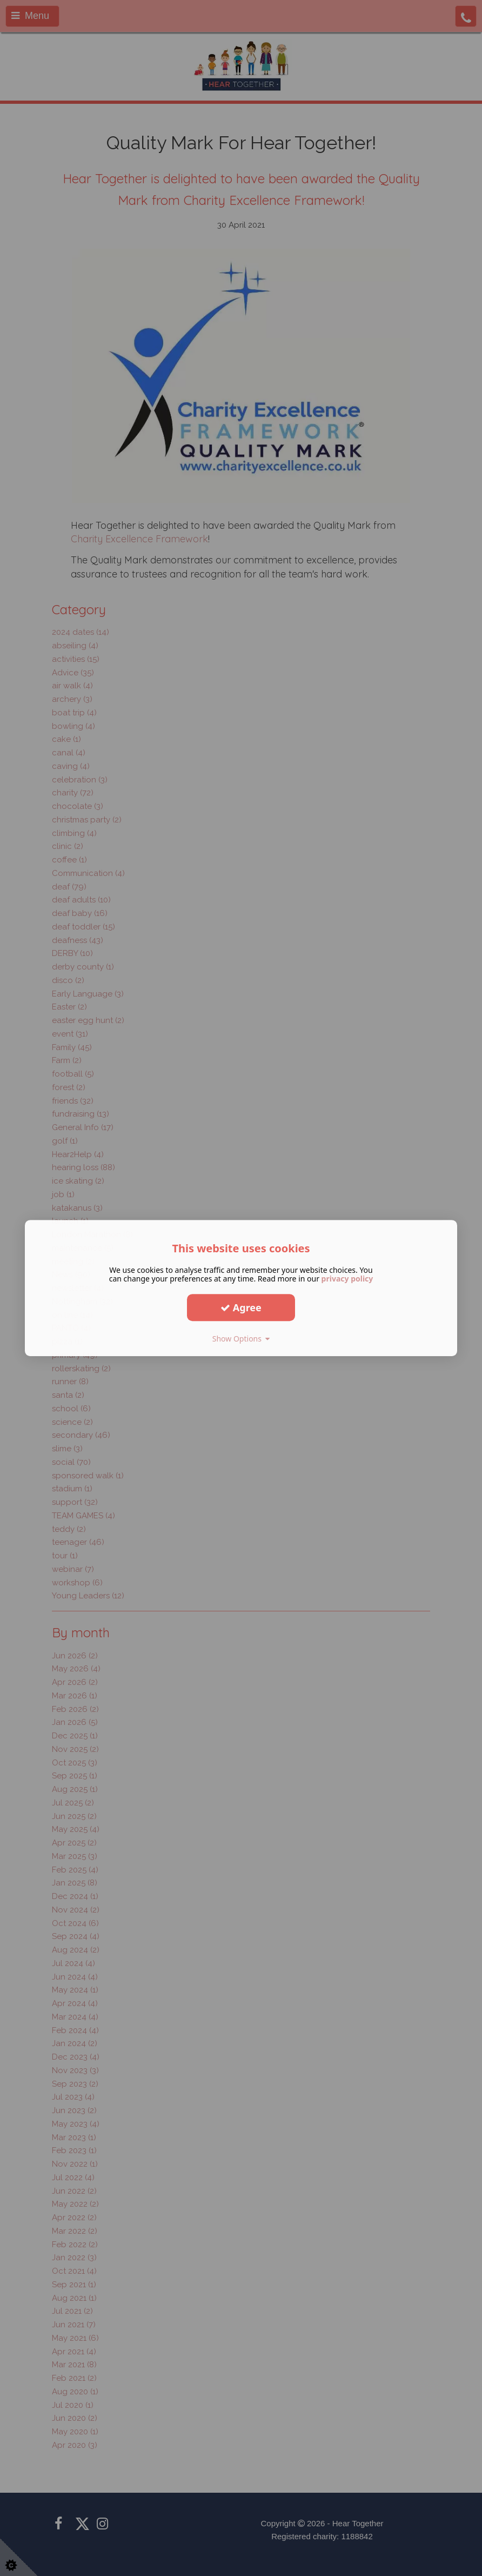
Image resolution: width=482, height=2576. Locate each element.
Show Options (241, 1338)
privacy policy (347, 1278)
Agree (241, 1307)
